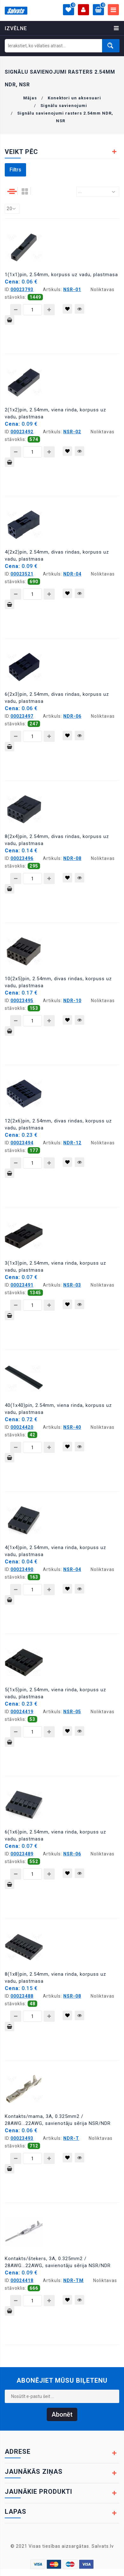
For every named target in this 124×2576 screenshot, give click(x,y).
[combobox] (97, 192)
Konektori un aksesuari (74, 98)
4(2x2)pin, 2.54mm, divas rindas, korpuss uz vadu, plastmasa (57, 555)
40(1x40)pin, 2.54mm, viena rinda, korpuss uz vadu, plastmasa (58, 1408)
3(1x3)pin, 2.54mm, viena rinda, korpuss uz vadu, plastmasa (55, 1266)
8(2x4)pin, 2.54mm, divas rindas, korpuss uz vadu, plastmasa (57, 840)
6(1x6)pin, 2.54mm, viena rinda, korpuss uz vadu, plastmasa (55, 1835)
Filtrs (15, 170)
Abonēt (62, 2414)
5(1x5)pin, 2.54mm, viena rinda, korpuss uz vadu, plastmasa (55, 1693)
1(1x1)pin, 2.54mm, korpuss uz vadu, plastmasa (61, 274)
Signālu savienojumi (63, 105)
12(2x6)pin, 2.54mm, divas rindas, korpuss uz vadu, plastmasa (58, 1124)
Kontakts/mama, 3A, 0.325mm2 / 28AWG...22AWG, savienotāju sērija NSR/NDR (58, 2119)
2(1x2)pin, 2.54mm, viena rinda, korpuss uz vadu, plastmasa (55, 413)
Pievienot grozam (9, 321)
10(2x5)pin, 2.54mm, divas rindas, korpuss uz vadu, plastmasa (58, 982)
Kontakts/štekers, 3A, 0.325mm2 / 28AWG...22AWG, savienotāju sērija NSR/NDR (58, 2262)
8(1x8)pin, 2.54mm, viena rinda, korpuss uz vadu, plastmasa (55, 1977)
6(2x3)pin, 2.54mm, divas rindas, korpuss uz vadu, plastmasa (57, 697)
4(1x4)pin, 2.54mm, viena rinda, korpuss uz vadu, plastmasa (55, 1551)
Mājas (30, 98)
